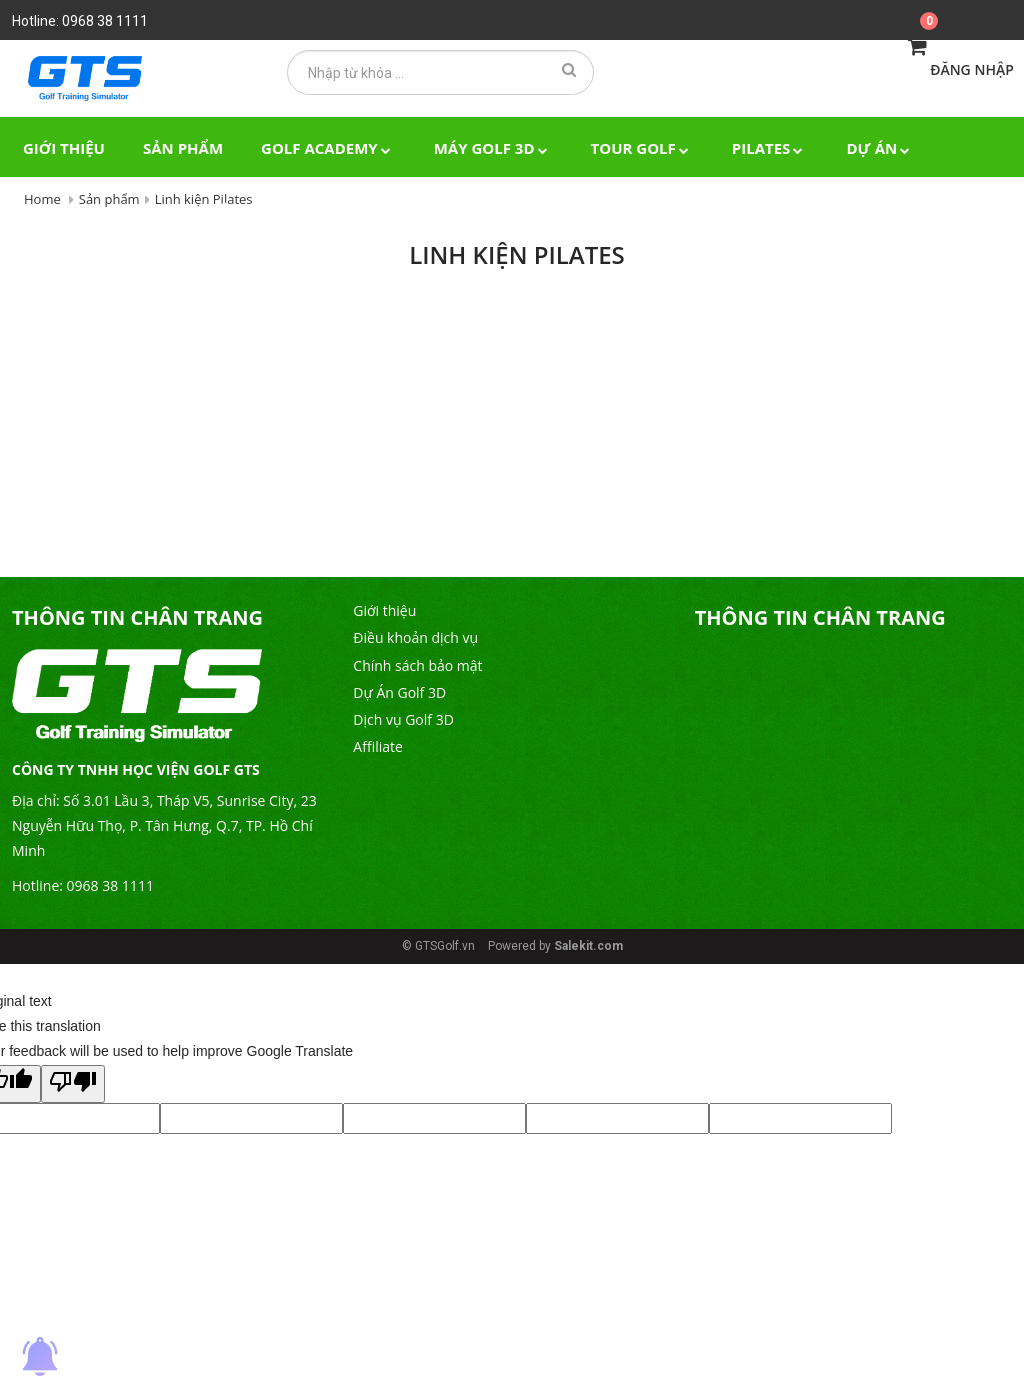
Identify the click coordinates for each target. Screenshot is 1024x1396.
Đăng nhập (972, 69)
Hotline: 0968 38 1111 (80, 21)
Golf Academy (328, 148)
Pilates (770, 148)
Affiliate (378, 746)
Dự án (880, 148)
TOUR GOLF (642, 148)
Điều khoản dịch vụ (415, 637)
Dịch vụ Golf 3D (403, 719)
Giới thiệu (64, 148)
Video (145, 210)
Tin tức (53, 210)
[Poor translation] (73, 1084)
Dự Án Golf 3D (399, 692)
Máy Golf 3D (493, 148)
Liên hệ (235, 210)
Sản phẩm (183, 148)
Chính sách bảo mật (417, 665)
